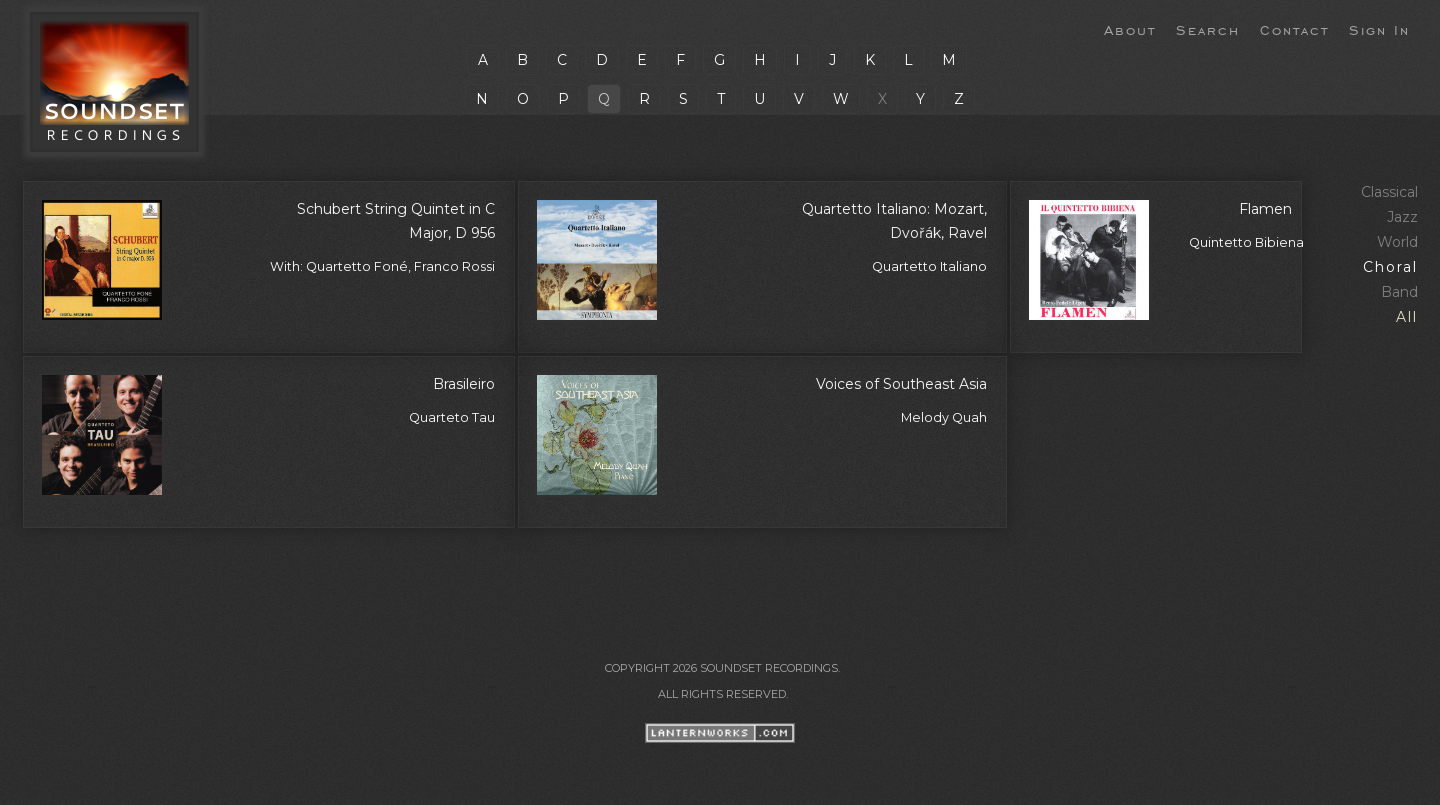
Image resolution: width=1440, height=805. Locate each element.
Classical (1389, 192)
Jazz (1402, 217)
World (1397, 242)
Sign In (1379, 29)
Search (1208, 29)
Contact (1294, 29)
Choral (1390, 267)
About (1130, 29)
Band (1399, 292)
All (1407, 317)
